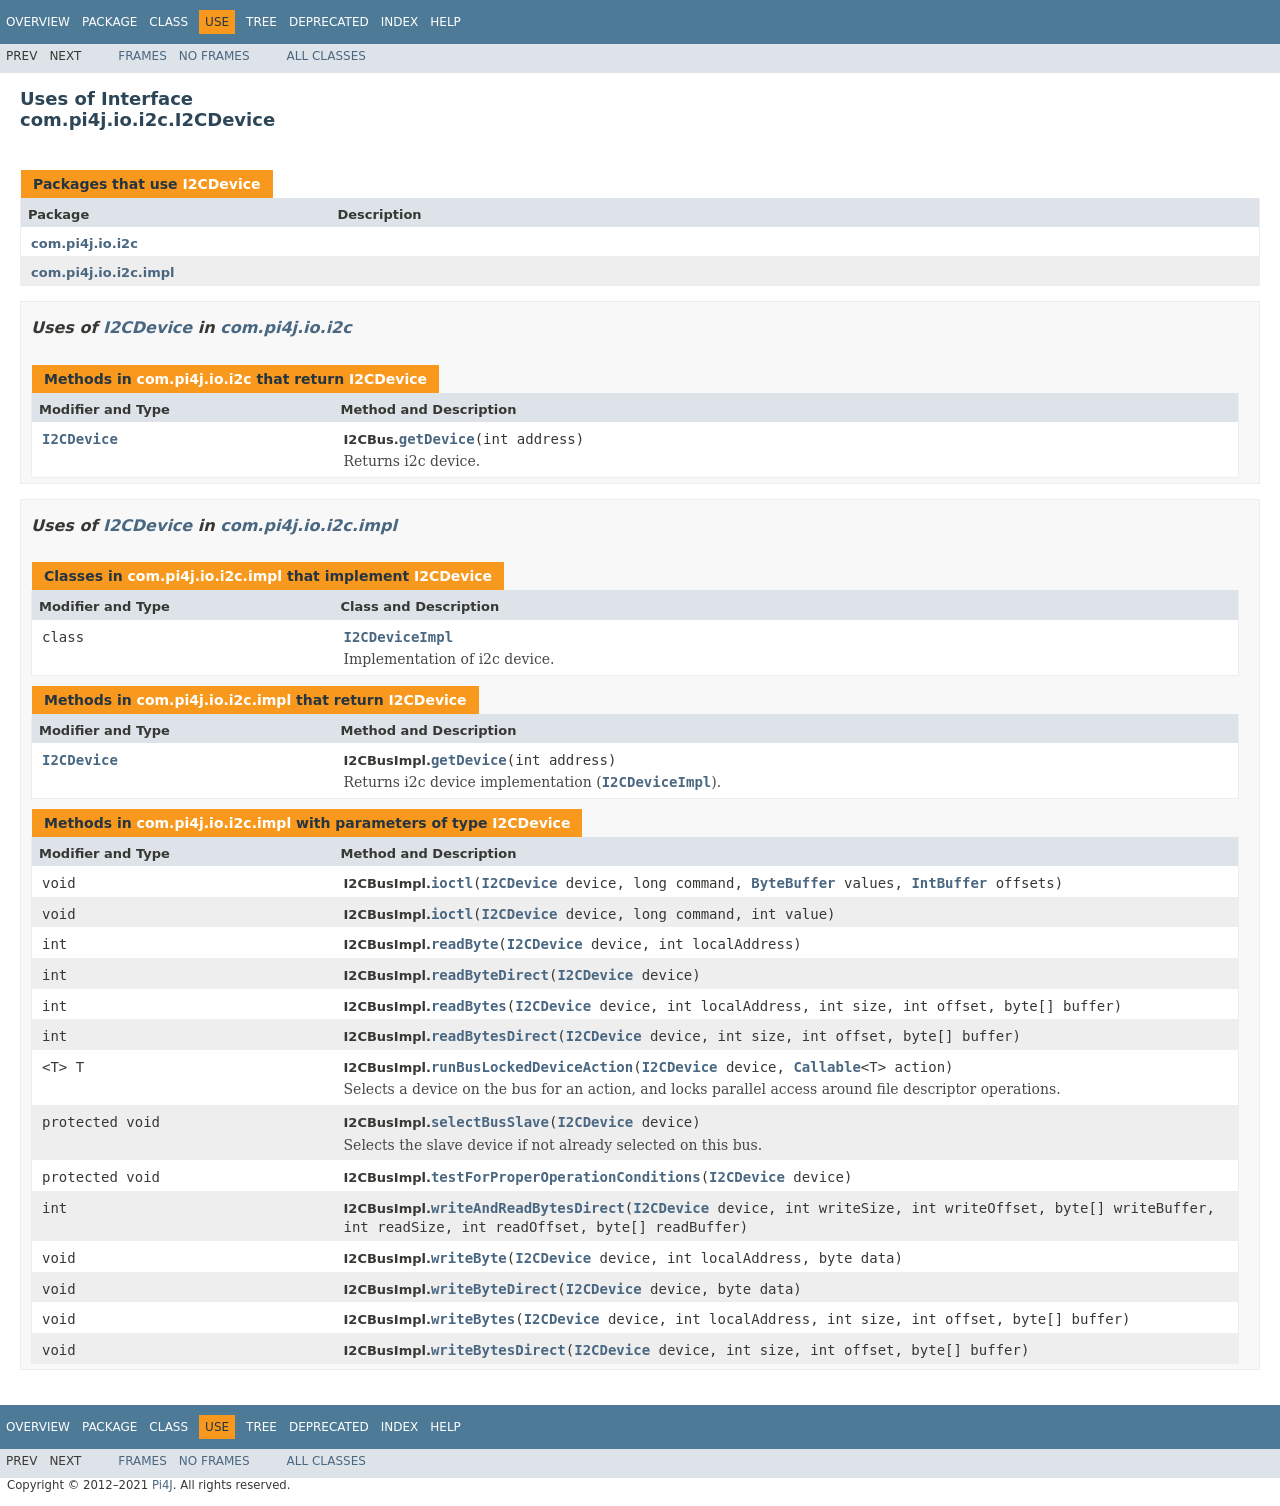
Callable (826, 1067)
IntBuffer (949, 883)
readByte (464, 944)
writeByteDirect (494, 1289)
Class (168, 22)
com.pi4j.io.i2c (84, 243)
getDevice (437, 439)
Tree (261, 22)
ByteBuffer (793, 883)
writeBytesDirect (498, 1350)
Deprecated (329, 22)
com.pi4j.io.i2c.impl (103, 272)
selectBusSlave (490, 1122)
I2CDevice (221, 184)
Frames (142, 56)
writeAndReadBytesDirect (528, 1208)
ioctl (452, 883)
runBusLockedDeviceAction (532, 1067)
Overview (38, 22)
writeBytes (473, 1319)
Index (400, 22)
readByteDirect (490, 975)
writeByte (469, 1258)
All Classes (326, 56)
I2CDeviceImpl (399, 637)
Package (109, 22)
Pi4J (162, 1485)
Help (445, 22)
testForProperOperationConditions (566, 1177)
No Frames (214, 56)
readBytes (469, 1006)
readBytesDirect (494, 1036)
